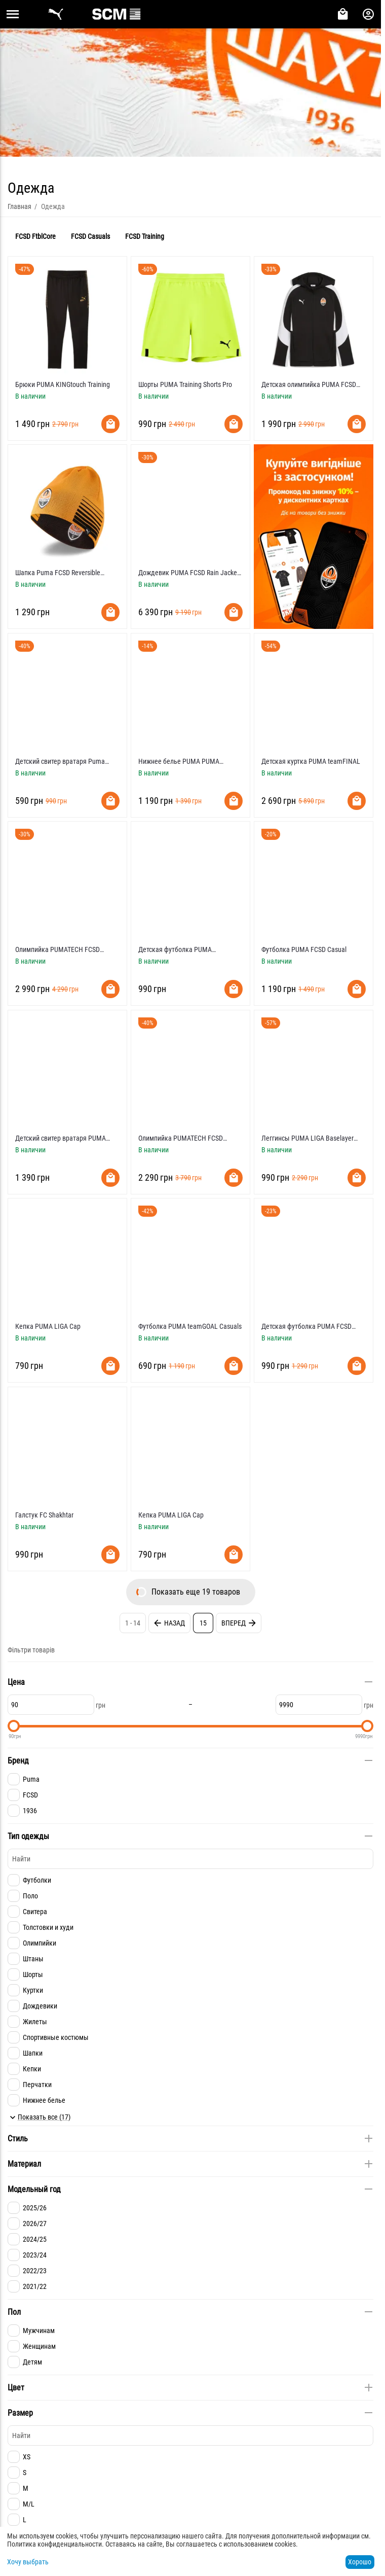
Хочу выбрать (28, 2562)
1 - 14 (132, 1623)
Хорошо (359, 2562)
